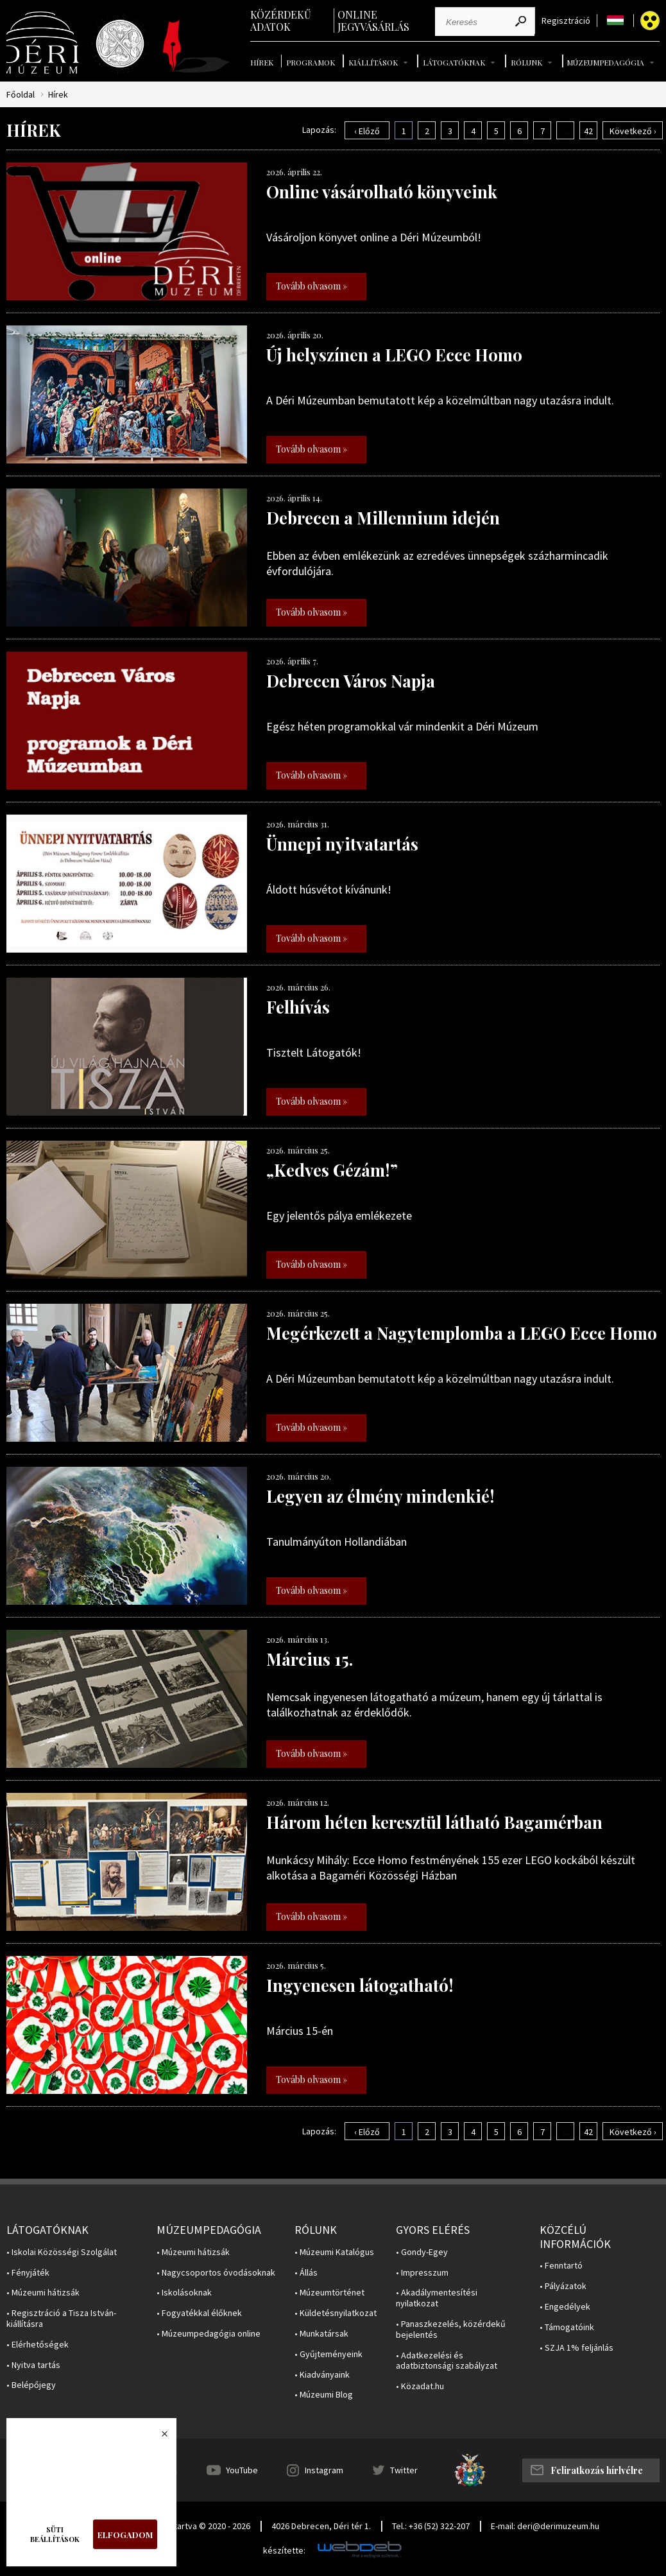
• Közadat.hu (420, 2386)
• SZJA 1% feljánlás (576, 2347)
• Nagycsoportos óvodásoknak (216, 2272)
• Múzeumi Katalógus (334, 2252)
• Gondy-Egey (422, 2252)
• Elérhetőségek (37, 2344)
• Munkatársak (321, 2333)
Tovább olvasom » (311, 286)
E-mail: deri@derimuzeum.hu (545, 2526)
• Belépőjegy (31, 2385)
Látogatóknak (454, 62)
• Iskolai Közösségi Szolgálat (61, 2252)
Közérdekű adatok (280, 20)
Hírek (261, 62)
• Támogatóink (567, 2327)
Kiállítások (373, 62)
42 (588, 131)
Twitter (404, 2470)
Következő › (633, 131)
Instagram (324, 2470)
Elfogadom (125, 2534)
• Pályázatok (563, 2286)
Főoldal (20, 94)
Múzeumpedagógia (605, 62)
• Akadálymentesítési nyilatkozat (436, 2298)
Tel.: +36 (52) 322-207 (431, 2526)
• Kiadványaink (322, 2374)
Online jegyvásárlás (373, 20)
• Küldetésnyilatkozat (336, 2313)
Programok (310, 62)
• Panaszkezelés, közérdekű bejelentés (451, 2329)
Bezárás (157, 2437)
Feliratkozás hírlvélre (597, 2470)
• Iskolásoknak (184, 2292)
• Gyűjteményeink (329, 2354)
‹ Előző (367, 131)
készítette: (284, 2550)
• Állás (306, 2272)
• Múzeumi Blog (324, 2394)
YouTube (242, 2470)
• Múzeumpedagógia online (208, 2333)
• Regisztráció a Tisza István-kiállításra (61, 2319)
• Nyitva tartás (33, 2365)
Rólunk (526, 62)
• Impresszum (422, 2272)
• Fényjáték (27, 2272)
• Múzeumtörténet (329, 2292)
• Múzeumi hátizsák (43, 2292)
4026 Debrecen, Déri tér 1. (321, 2526)
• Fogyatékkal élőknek (199, 2313)
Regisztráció (566, 20)
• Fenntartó (561, 2265)
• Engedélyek (565, 2306)
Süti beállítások (55, 2534)
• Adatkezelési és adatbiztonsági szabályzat (446, 2361)
